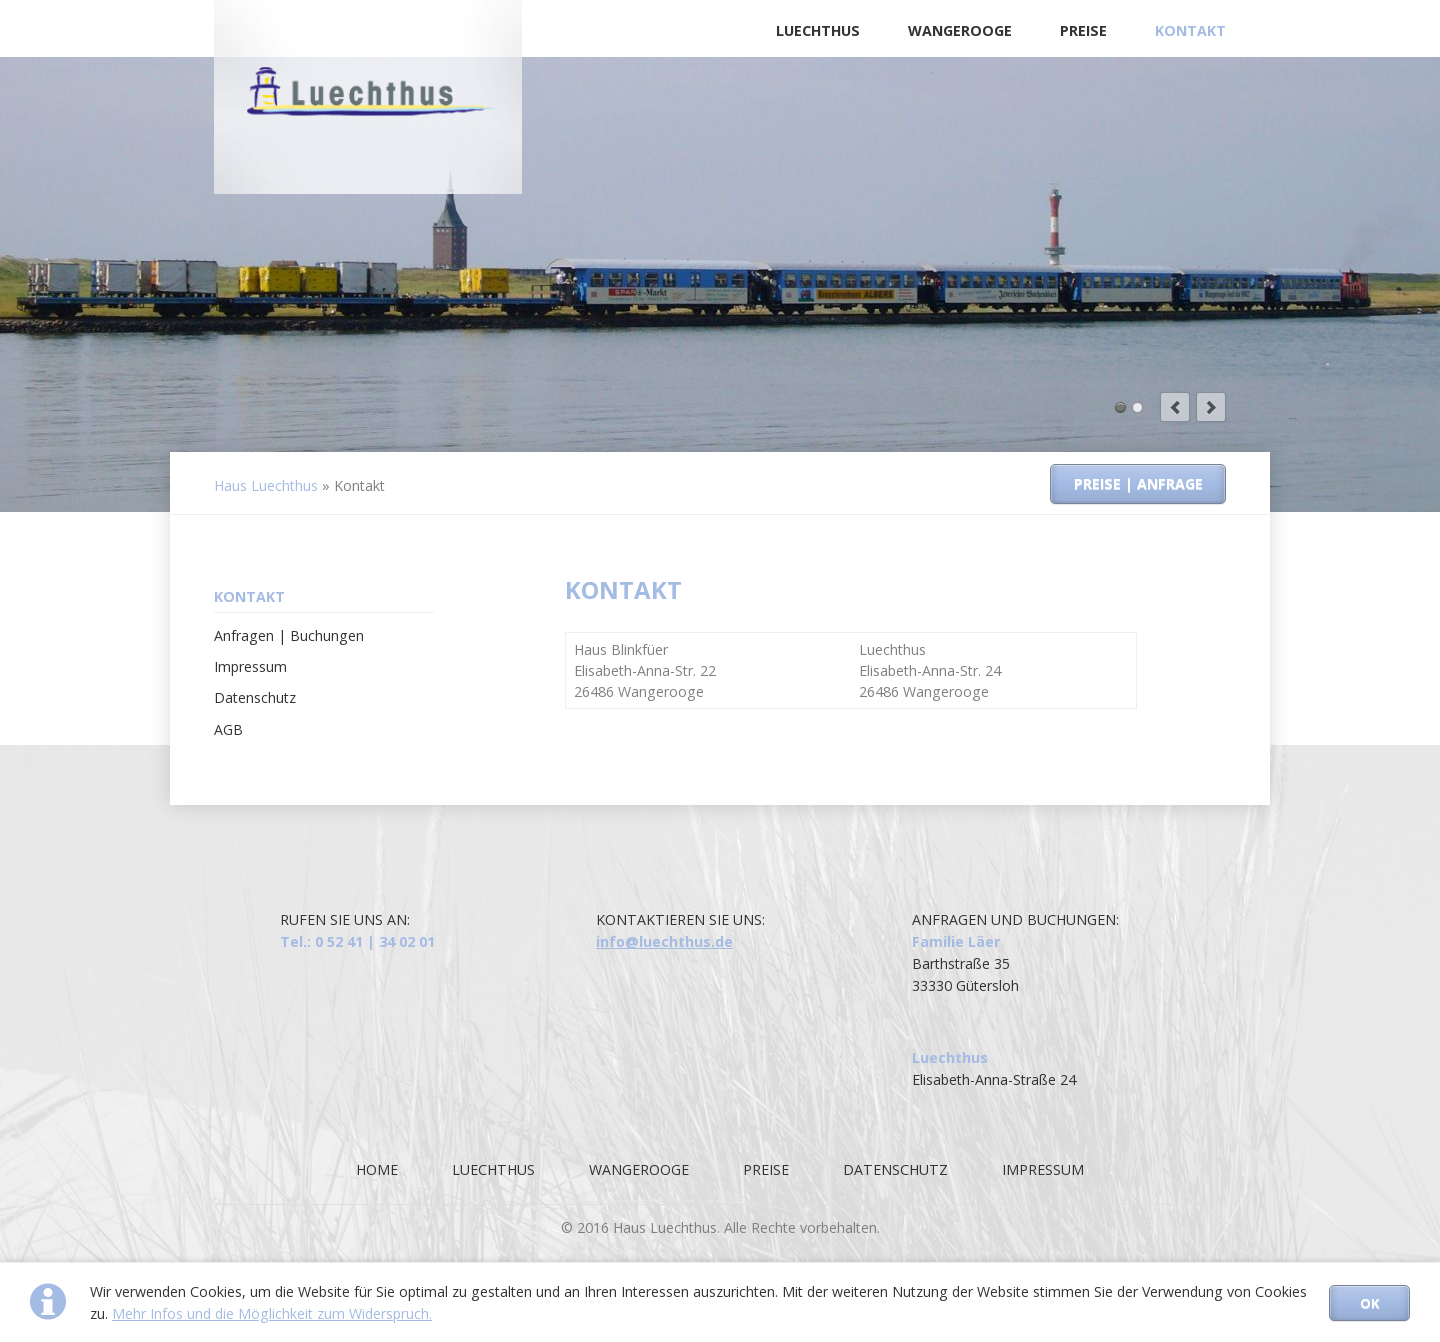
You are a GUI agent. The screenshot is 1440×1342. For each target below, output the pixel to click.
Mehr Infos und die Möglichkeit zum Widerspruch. (272, 1313)
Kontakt (1190, 30)
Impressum (250, 666)
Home (377, 1169)
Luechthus (818, 30)
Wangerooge (960, 30)
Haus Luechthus (266, 485)
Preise (1083, 30)
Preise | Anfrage (1138, 483)
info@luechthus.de (664, 941)
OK (1369, 1303)
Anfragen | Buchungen (289, 635)
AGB (228, 729)
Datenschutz (255, 697)
